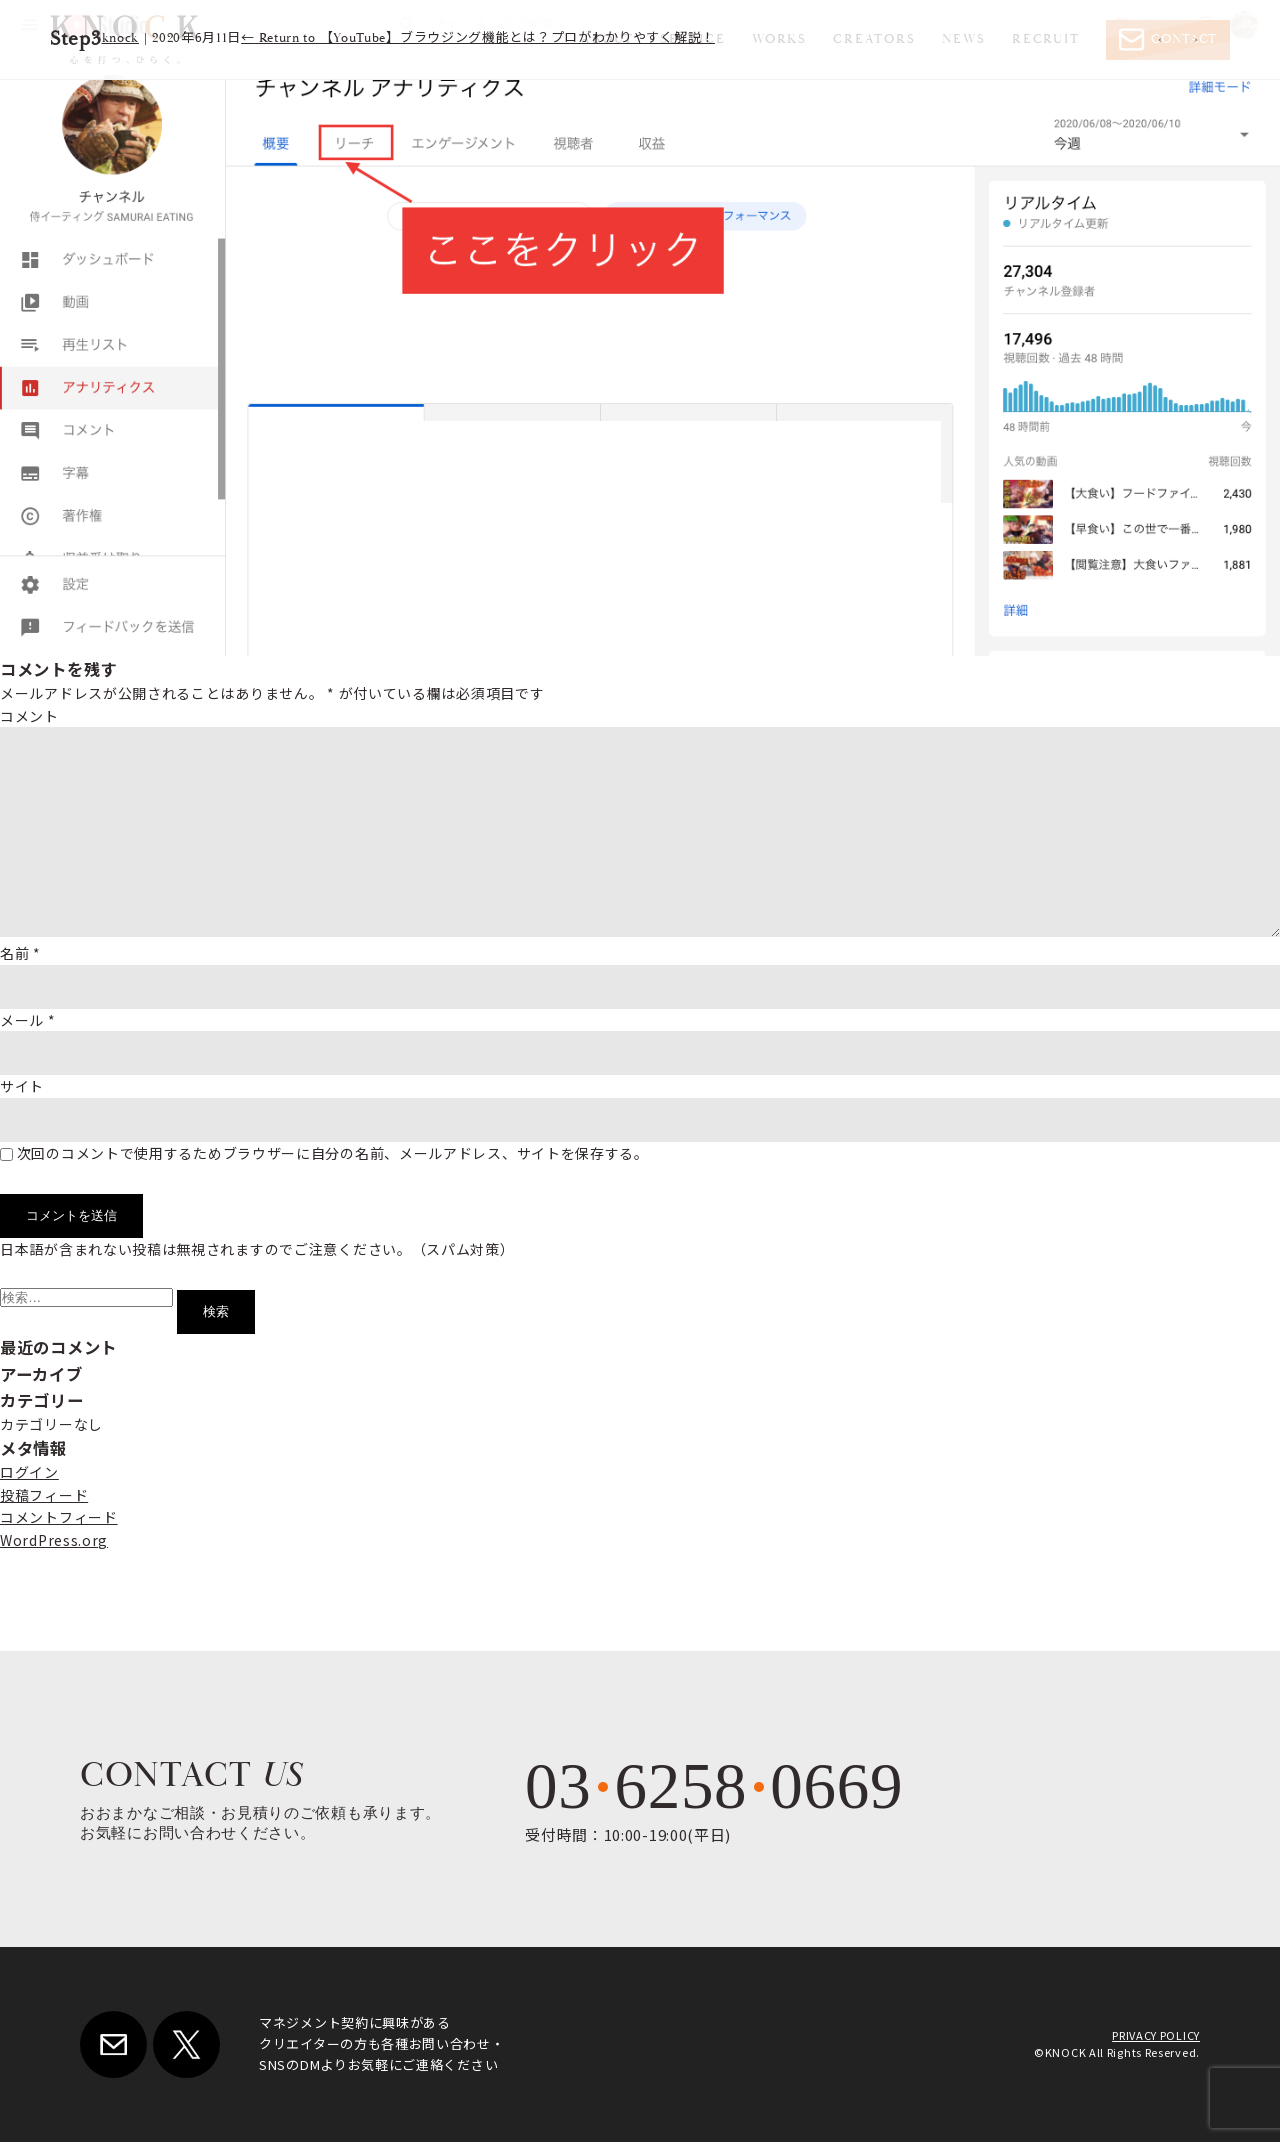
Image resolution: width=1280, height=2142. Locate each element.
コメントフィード (59, 1517)
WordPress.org (54, 1540)
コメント (29, 716)
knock (121, 38)
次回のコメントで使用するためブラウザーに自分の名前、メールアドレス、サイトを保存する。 (333, 1153)
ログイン (29, 1472)
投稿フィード (44, 1495)
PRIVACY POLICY (1156, 2035)
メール (28, 1020)
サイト (22, 1086)
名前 (20, 953)
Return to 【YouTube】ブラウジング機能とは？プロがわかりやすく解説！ (478, 38)
